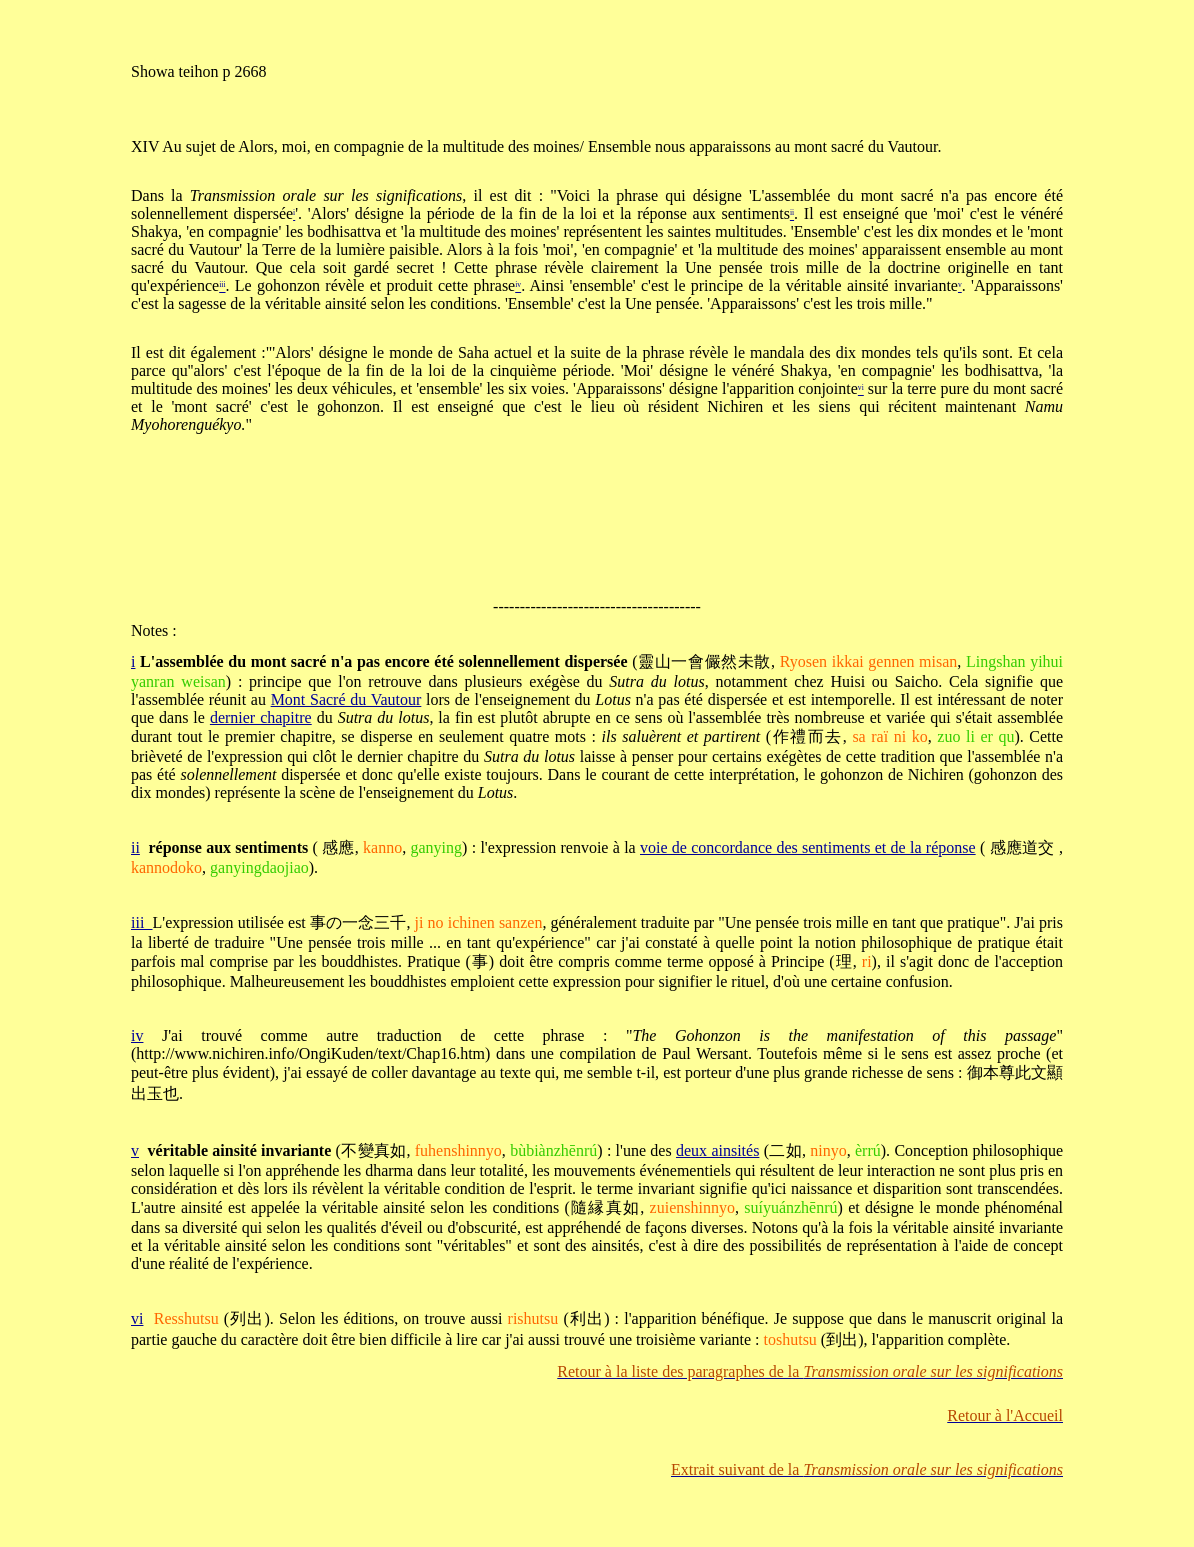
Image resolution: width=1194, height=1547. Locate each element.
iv (137, 1035)
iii (142, 922)
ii (135, 847)
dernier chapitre (261, 717)
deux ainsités (717, 1150)
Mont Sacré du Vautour (346, 699)
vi (137, 1318)
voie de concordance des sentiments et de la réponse (808, 847)
